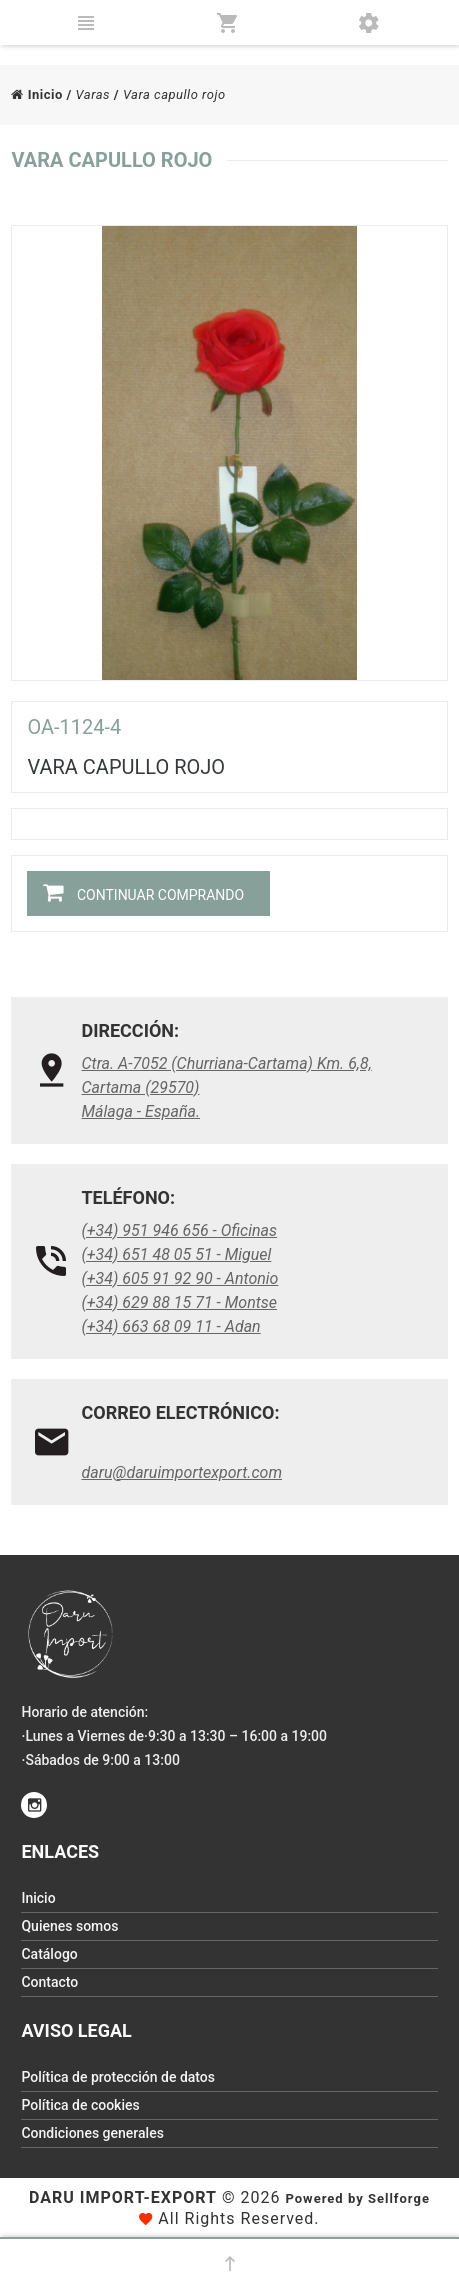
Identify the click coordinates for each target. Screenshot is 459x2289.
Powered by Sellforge (357, 2198)
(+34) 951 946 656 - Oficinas (179, 1230)
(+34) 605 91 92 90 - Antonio (179, 1278)
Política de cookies (80, 2105)
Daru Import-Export (123, 2197)
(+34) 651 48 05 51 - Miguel (176, 1254)
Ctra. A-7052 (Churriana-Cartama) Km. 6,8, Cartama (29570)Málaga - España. (226, 1087)
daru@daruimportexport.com (181, 1472)
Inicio (36, 94)
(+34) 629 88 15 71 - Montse (179, 1302)
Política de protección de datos (118, 2077)
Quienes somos (69, 1926)
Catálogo (49, 1954)
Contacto (49, 1982)
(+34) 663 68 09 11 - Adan (170, 1326)
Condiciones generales (92, 2133)
